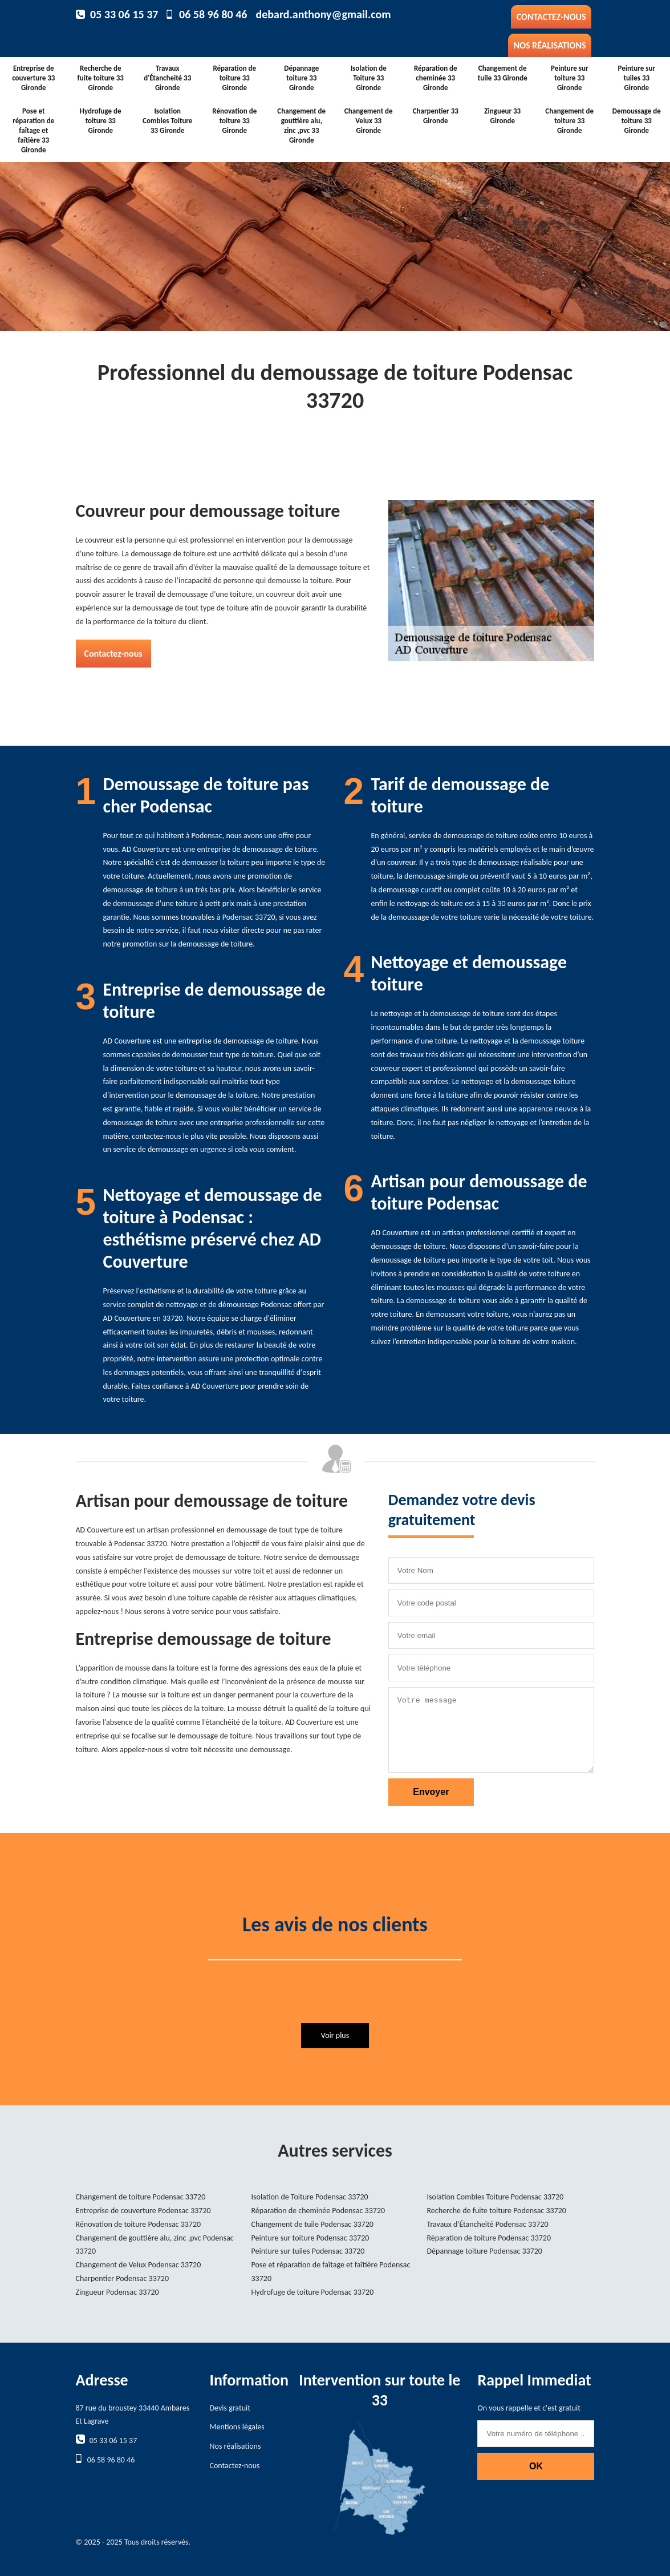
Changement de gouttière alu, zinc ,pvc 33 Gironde (301, 125)
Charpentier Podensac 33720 (122, 2278)
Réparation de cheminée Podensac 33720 (318, 2210)
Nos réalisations (550, 45)
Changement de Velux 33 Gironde (368, 121)
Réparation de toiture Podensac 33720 (489, 2238)
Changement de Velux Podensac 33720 (138, 2265)
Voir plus (335, 2035)
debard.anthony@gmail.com (323, 14)
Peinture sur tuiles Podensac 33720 (308, 2251)
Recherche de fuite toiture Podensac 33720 (496, 2210)
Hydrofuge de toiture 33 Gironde (100, 121)
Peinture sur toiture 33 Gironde (569, 78)
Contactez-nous (551, 16)
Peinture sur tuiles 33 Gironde (636, 78)
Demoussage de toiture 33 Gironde (636, 121)
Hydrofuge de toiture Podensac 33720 (312, 2292)
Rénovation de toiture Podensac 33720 (138, 2224)
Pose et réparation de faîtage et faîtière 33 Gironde (33, 130)
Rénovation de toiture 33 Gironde (234, 121)
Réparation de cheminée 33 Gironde (435, 78)
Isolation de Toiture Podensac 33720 (309, 2197)
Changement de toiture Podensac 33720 (141, 2197)
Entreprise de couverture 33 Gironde (33, 78)
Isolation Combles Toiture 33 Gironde (167, 121)
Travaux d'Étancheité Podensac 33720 (488, 2224)
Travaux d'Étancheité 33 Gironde (167, 78)
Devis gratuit (230, 2408)
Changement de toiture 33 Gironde (569, 121)
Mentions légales (237, 2427)
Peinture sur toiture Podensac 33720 (310, 2238)
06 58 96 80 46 (213, 14)
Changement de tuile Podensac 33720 (312, 2224)
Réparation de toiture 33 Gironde (234, 78)
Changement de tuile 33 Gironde (502, 73)
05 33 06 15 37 (124, 14)
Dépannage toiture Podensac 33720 (484, 2251)
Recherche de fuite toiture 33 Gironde (101, 78)
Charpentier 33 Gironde (435, 116)
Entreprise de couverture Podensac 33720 (143, 2210)
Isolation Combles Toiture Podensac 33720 (495, 2197)
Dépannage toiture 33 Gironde (301, 78)
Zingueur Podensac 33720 (117, 2292)
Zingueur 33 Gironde (502, 116)
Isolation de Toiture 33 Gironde (369, 78)
